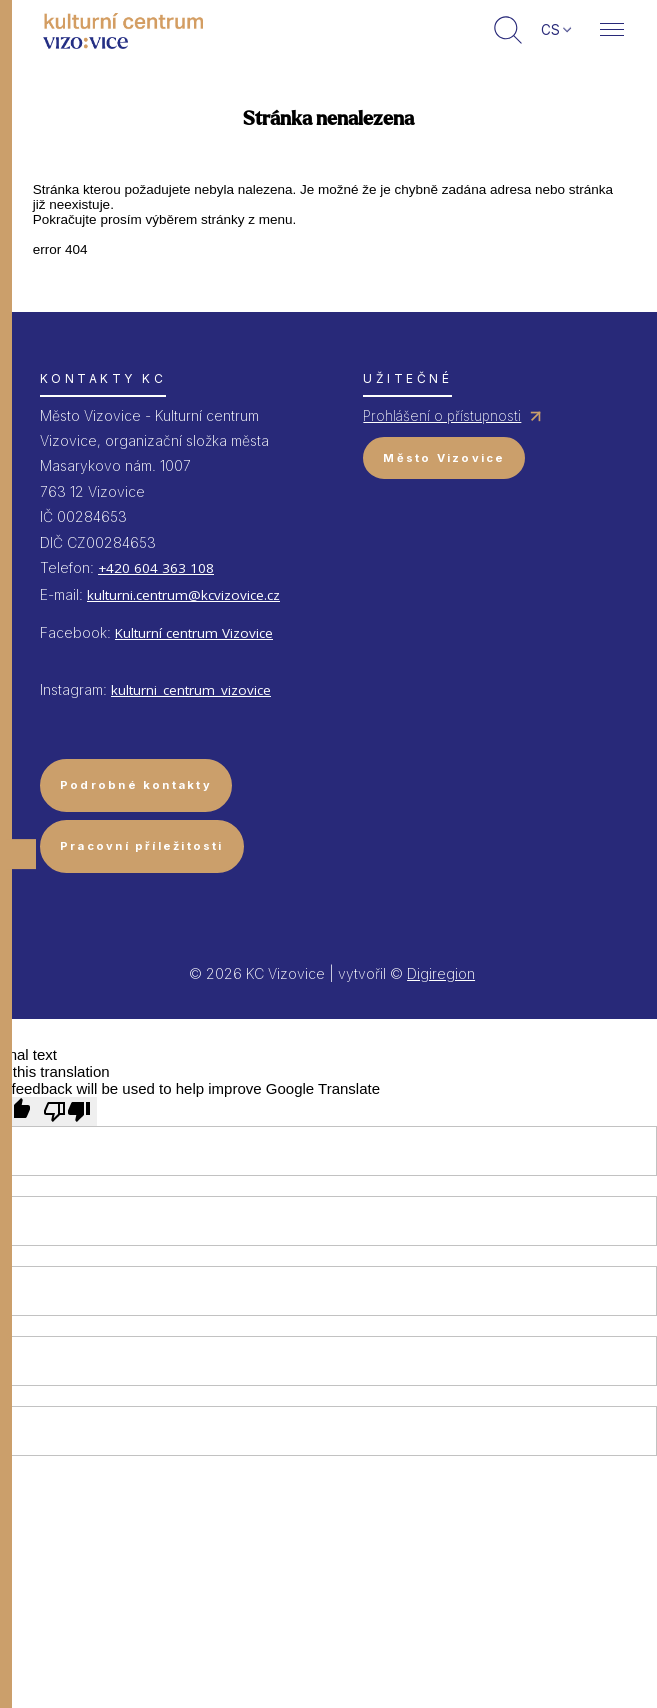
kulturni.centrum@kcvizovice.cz (183, 595)
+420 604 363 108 (156, 568)
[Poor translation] (67, 1111)
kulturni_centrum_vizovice (191, 690)
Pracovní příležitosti (142, 846)
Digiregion (441, 973)
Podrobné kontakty (136, 785)
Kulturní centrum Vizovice (194, 633)
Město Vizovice (444, 458)
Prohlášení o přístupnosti (442, 416)
